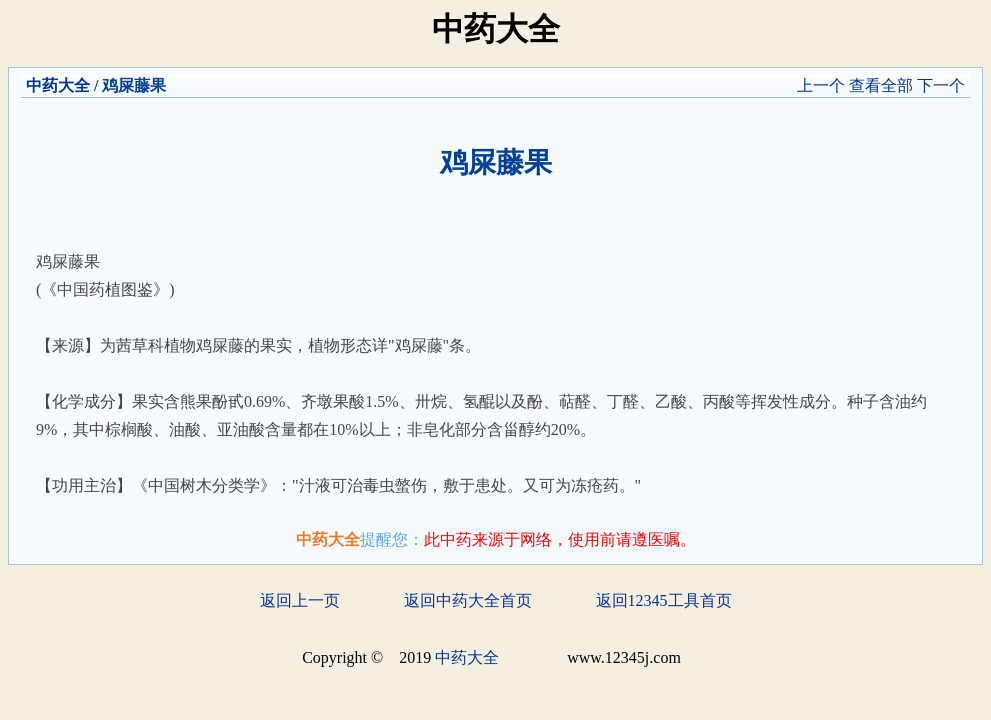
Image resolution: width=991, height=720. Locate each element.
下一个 (941, 85)
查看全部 (881, 85)
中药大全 (58, 85)
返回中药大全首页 (468, 600)
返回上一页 (300, 600)
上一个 (821, 85)
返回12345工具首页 (664, 600)
